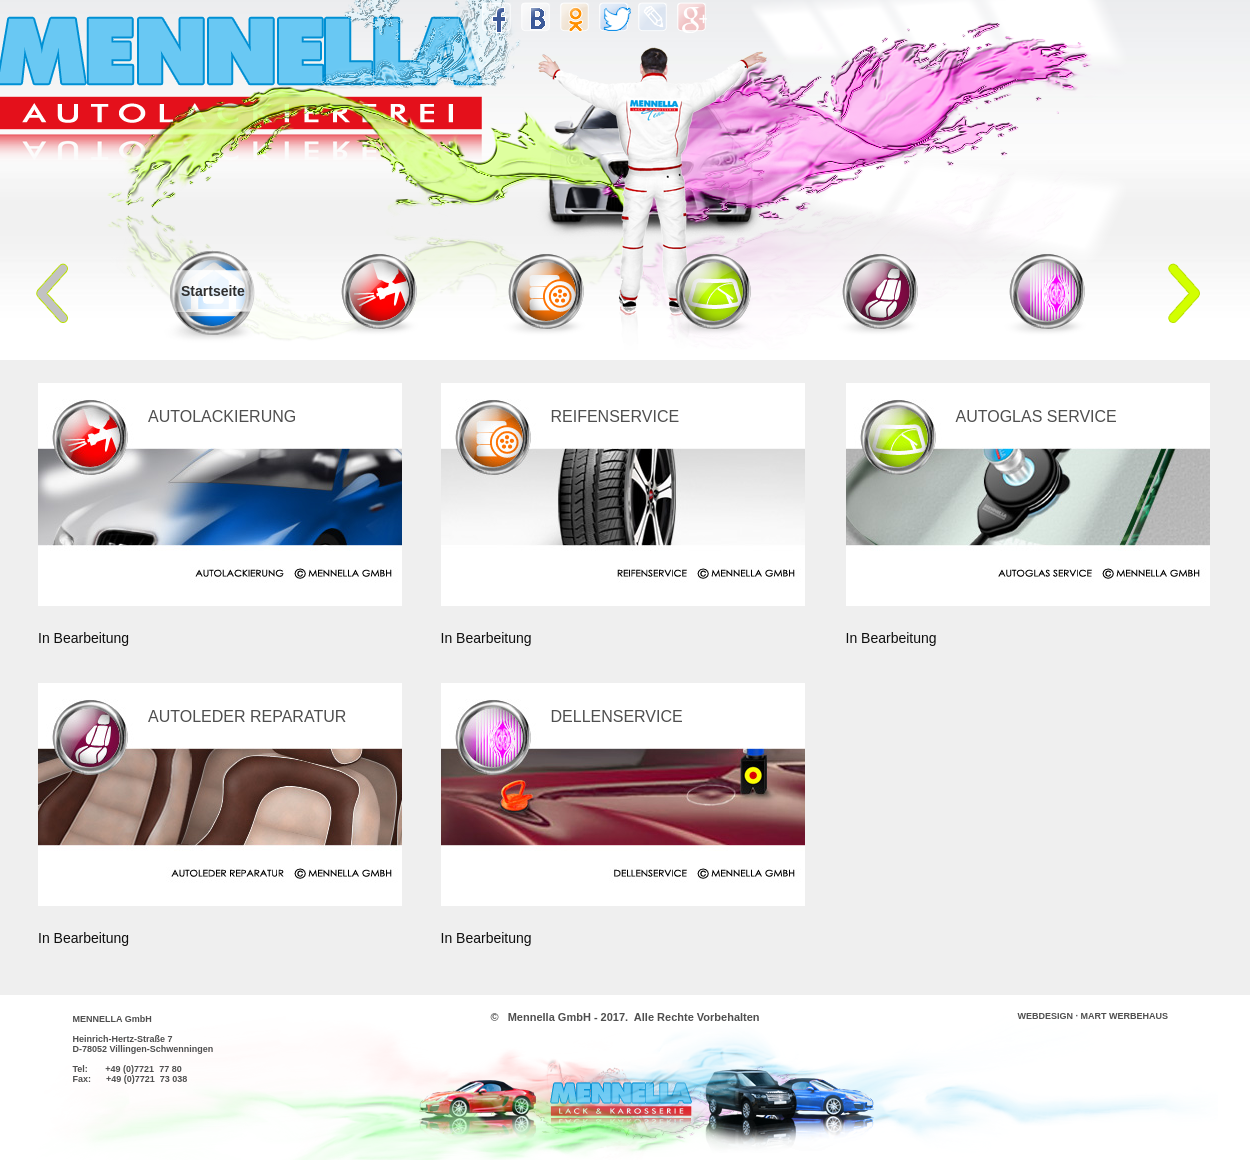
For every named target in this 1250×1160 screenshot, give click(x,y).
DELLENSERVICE (617, 716)
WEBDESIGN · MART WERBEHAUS (1093, 1016)
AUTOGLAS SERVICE (1036, 416)
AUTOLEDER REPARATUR (247, 716)
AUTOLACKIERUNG (222, 416)
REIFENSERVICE (615, 416)
